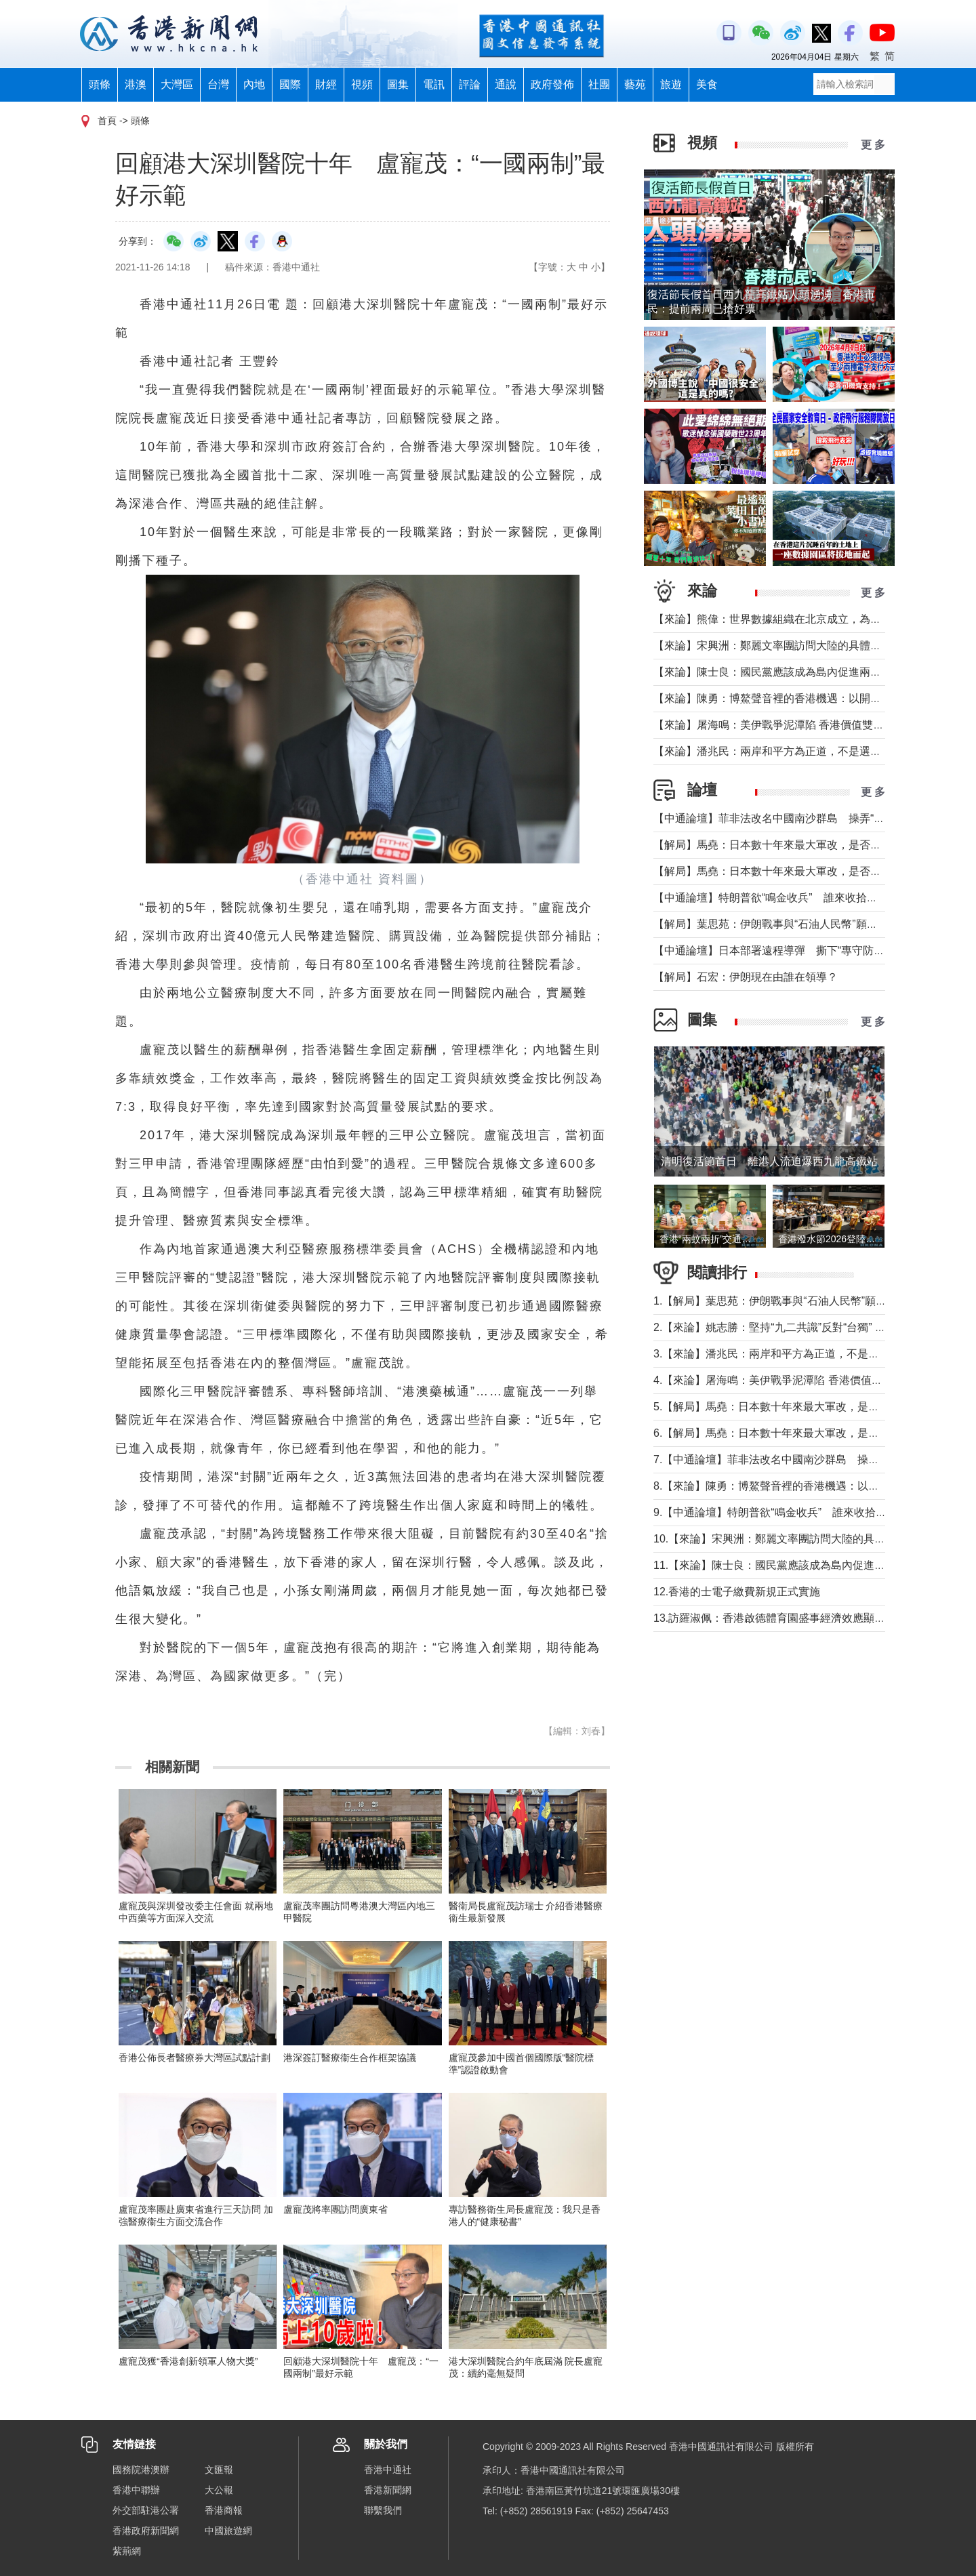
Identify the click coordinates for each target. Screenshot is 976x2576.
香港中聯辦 (136, 2490)
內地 (254, 84)
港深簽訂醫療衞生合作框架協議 (349, 2057)
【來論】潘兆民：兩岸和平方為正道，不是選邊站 (772, 751)
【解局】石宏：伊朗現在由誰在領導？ (745, 977)
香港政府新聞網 (146, 2530)
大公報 (219, 2490)
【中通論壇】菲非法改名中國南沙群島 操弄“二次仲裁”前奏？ (803, 818)
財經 (326, 84)
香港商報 (224, 2510)
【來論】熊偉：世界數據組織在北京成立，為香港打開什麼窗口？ (810, 619)
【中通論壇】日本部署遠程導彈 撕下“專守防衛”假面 (781, 950)
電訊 (434, 84)
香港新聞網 (387, 2490)
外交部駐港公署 (146, 2510)
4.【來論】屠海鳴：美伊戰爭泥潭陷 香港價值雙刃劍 (778, 1380)
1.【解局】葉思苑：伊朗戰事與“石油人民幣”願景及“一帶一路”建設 (811, 1301)
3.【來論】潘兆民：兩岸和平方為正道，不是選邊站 (777, 1353)
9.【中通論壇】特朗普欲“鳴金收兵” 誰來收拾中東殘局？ (791, 1512)
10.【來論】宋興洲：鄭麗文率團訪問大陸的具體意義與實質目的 (807, 1539)
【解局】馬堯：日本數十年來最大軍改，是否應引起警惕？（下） (810, 845)
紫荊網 (127, 2551)
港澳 (135, 84)
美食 (707, 84)
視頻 (362, 84)
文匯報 (219, 2469)
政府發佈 (552, 84)
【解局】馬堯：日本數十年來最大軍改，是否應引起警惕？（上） (810, 871)
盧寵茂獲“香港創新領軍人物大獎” (188, 2361)
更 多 (873, 144)
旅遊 (671, 84)
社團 (599, 84)
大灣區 (177, 84)
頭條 (99, 84)
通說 (505, 84)
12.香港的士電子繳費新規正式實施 (736, 1591)
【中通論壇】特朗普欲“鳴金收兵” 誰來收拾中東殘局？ (787, 897)
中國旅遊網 (228, 2530)
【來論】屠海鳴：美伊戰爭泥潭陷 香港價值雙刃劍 (774, 725)
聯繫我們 (383, 2510)
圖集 (398, 84)
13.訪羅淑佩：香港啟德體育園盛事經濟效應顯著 (769, 1618)
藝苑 (635, 84)
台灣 (218, 84)
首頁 (107, 120)
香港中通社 (387, 2469)
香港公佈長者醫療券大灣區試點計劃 (194, 2057)
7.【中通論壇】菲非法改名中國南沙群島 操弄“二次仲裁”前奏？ (807, 1459)
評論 (470, 84)
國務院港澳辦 (141, 2469)
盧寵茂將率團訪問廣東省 (335, 2209)
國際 (290, 84)
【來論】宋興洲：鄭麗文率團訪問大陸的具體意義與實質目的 (799, 645)
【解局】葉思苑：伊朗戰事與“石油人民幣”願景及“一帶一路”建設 (806, 924)
